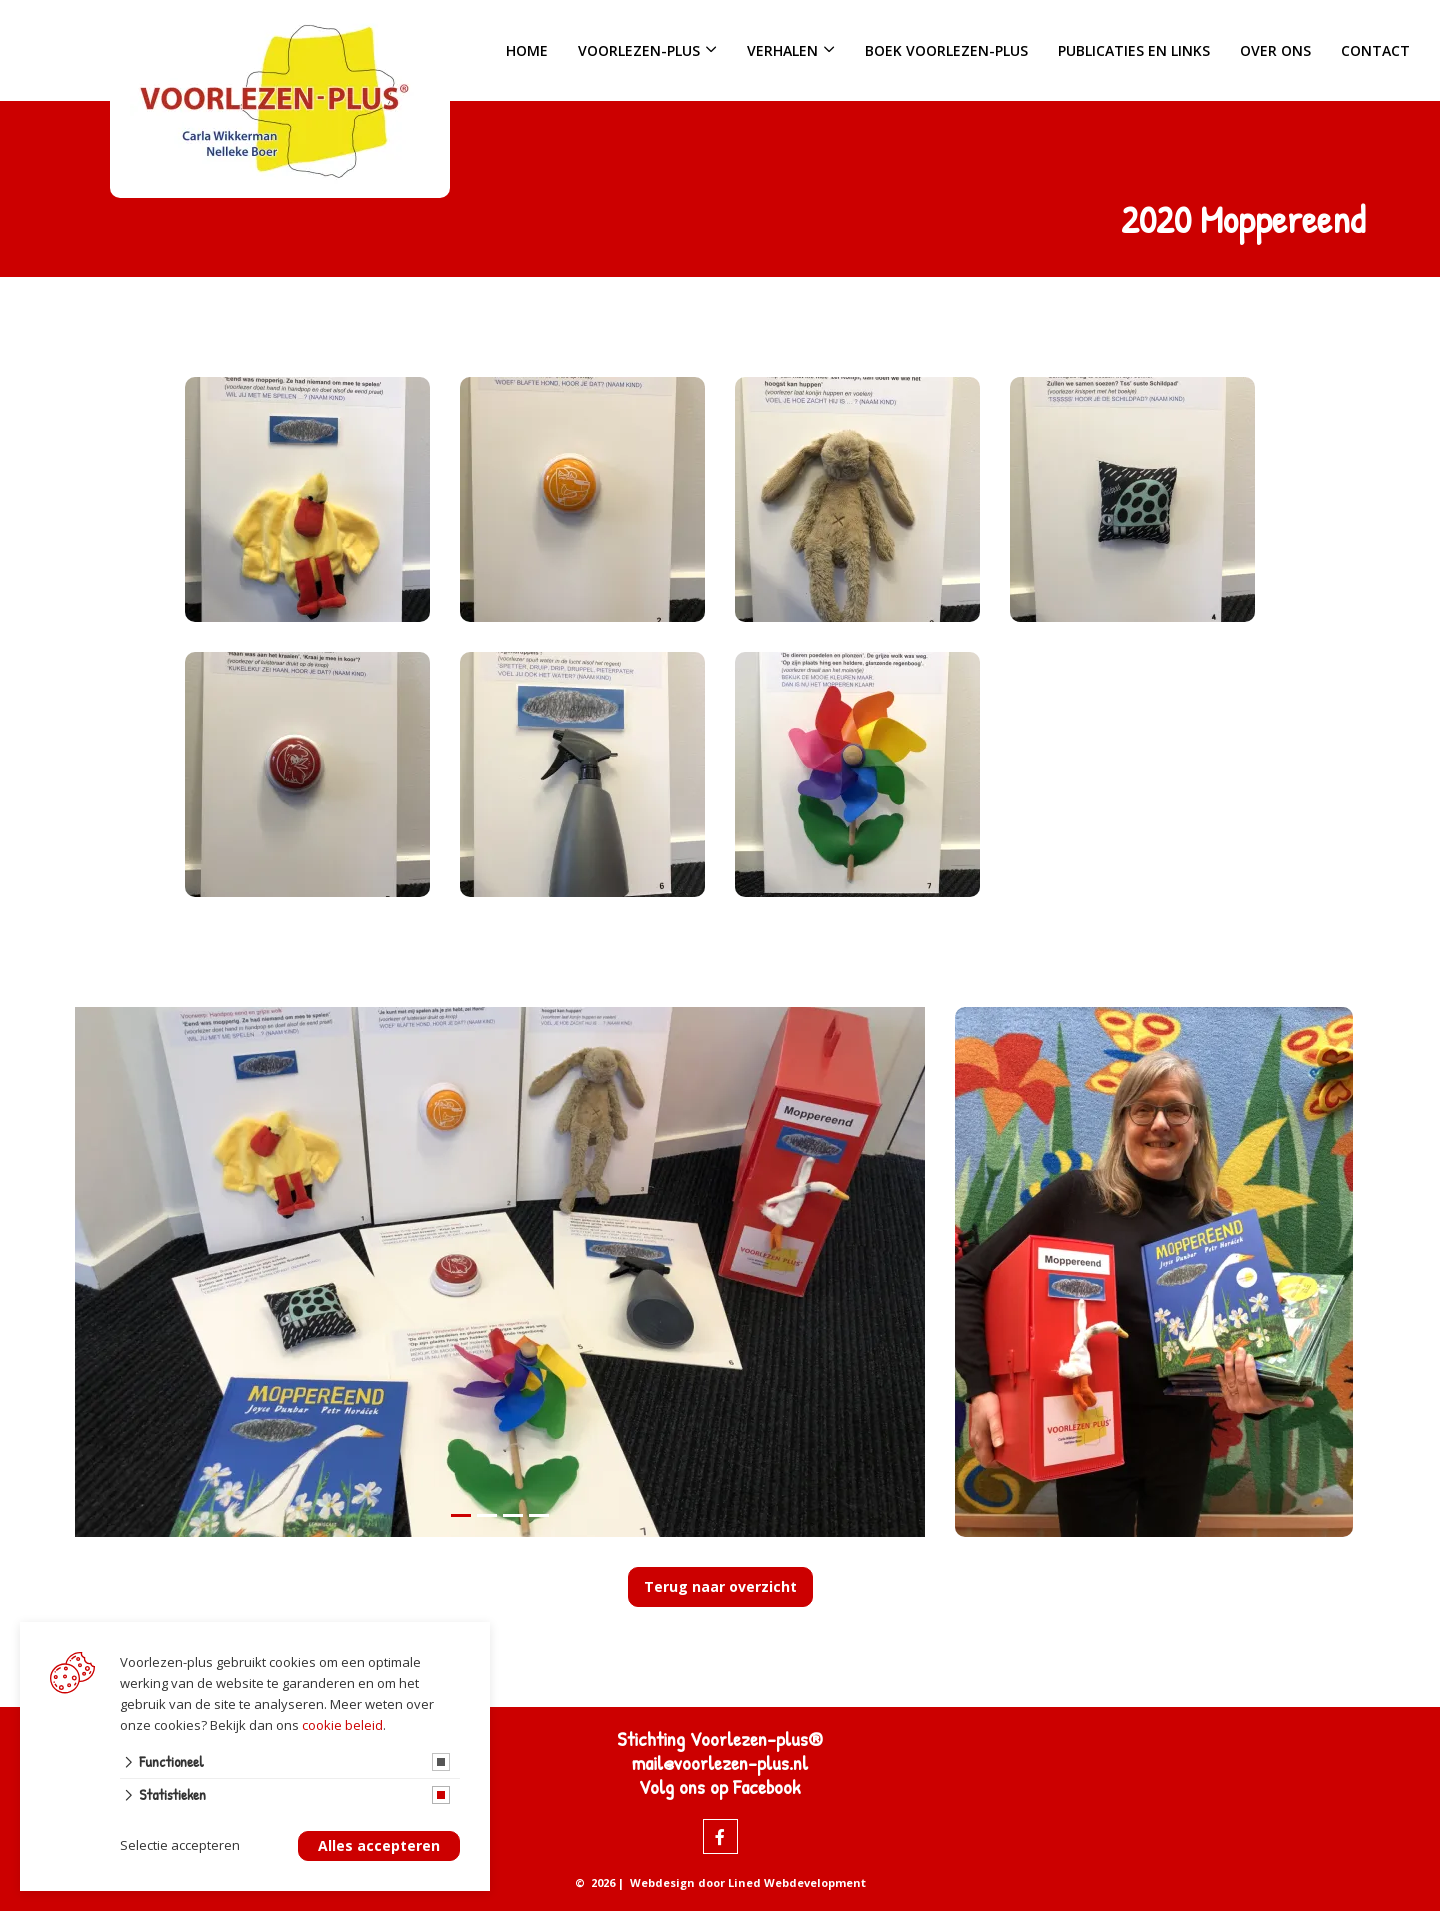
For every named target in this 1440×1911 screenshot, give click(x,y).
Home (527, 50)
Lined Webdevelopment (797, 1882)
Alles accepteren (379, 1846)
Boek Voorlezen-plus (946, 50)
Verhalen (782, 50)
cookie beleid (342, 1725)
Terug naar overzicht (720, 1586)
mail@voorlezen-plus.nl (720, 1762)
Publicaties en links (1134, 50)
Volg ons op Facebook (720, 1786)
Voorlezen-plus (639, 50)
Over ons (1275, 50)
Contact (1375, 50)
